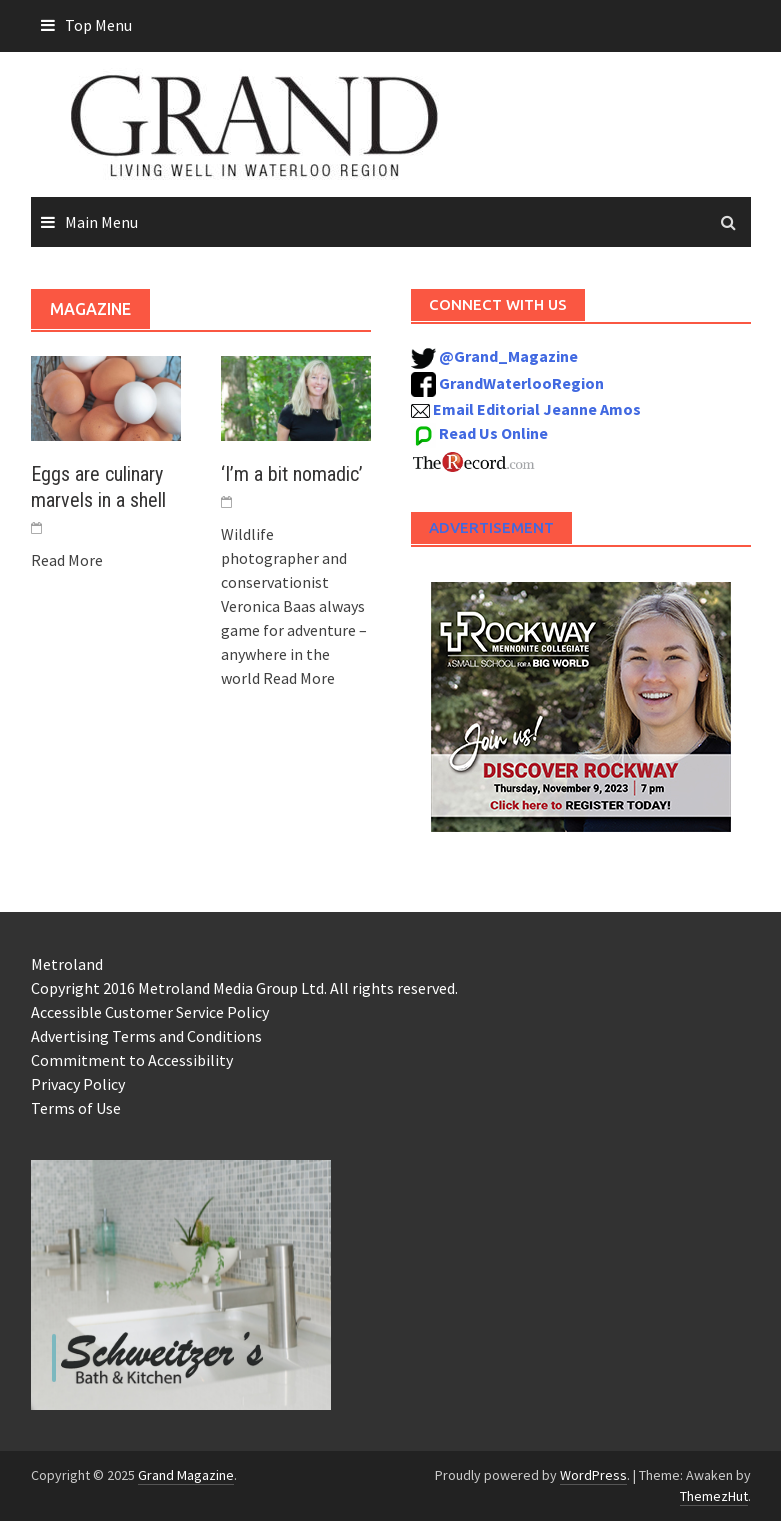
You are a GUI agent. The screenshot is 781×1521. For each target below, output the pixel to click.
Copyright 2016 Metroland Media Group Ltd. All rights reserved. (244, 988)
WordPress (593, 1475)
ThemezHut (714, 1496)
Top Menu (98, 25)
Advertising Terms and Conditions (146, 1036)
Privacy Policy (78, 1084)
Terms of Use (76, 1108)
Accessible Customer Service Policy (150, 1012)
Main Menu (101, 222)
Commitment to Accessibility (132, 1060)
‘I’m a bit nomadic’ (292, 474)
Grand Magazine (186, 1475)
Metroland (67, 964)
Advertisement (491, 527)
